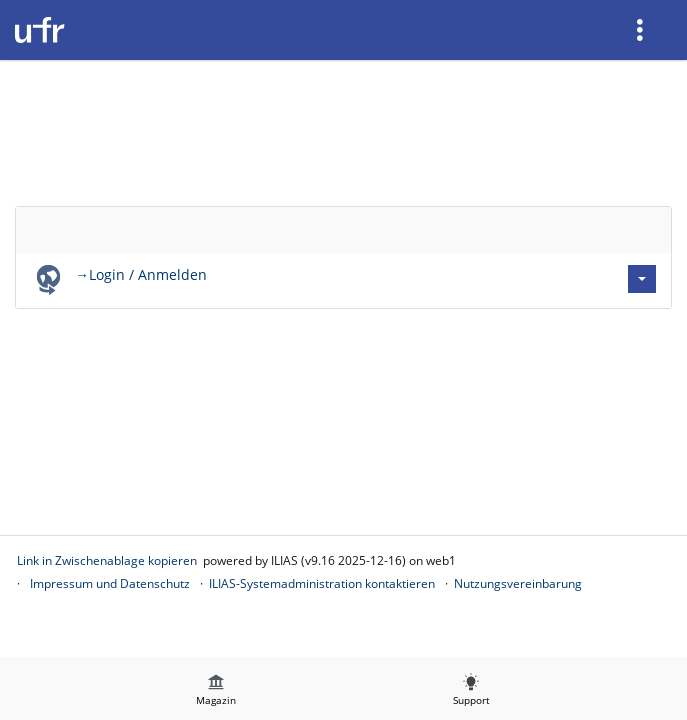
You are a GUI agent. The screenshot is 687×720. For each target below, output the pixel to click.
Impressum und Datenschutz (110, 583)
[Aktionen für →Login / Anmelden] (642, 279)
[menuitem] (642, 30)
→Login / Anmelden (141, 274)
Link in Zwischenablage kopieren (107, 560)
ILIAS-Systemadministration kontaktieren (322, 583)
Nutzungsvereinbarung (518, 583)
